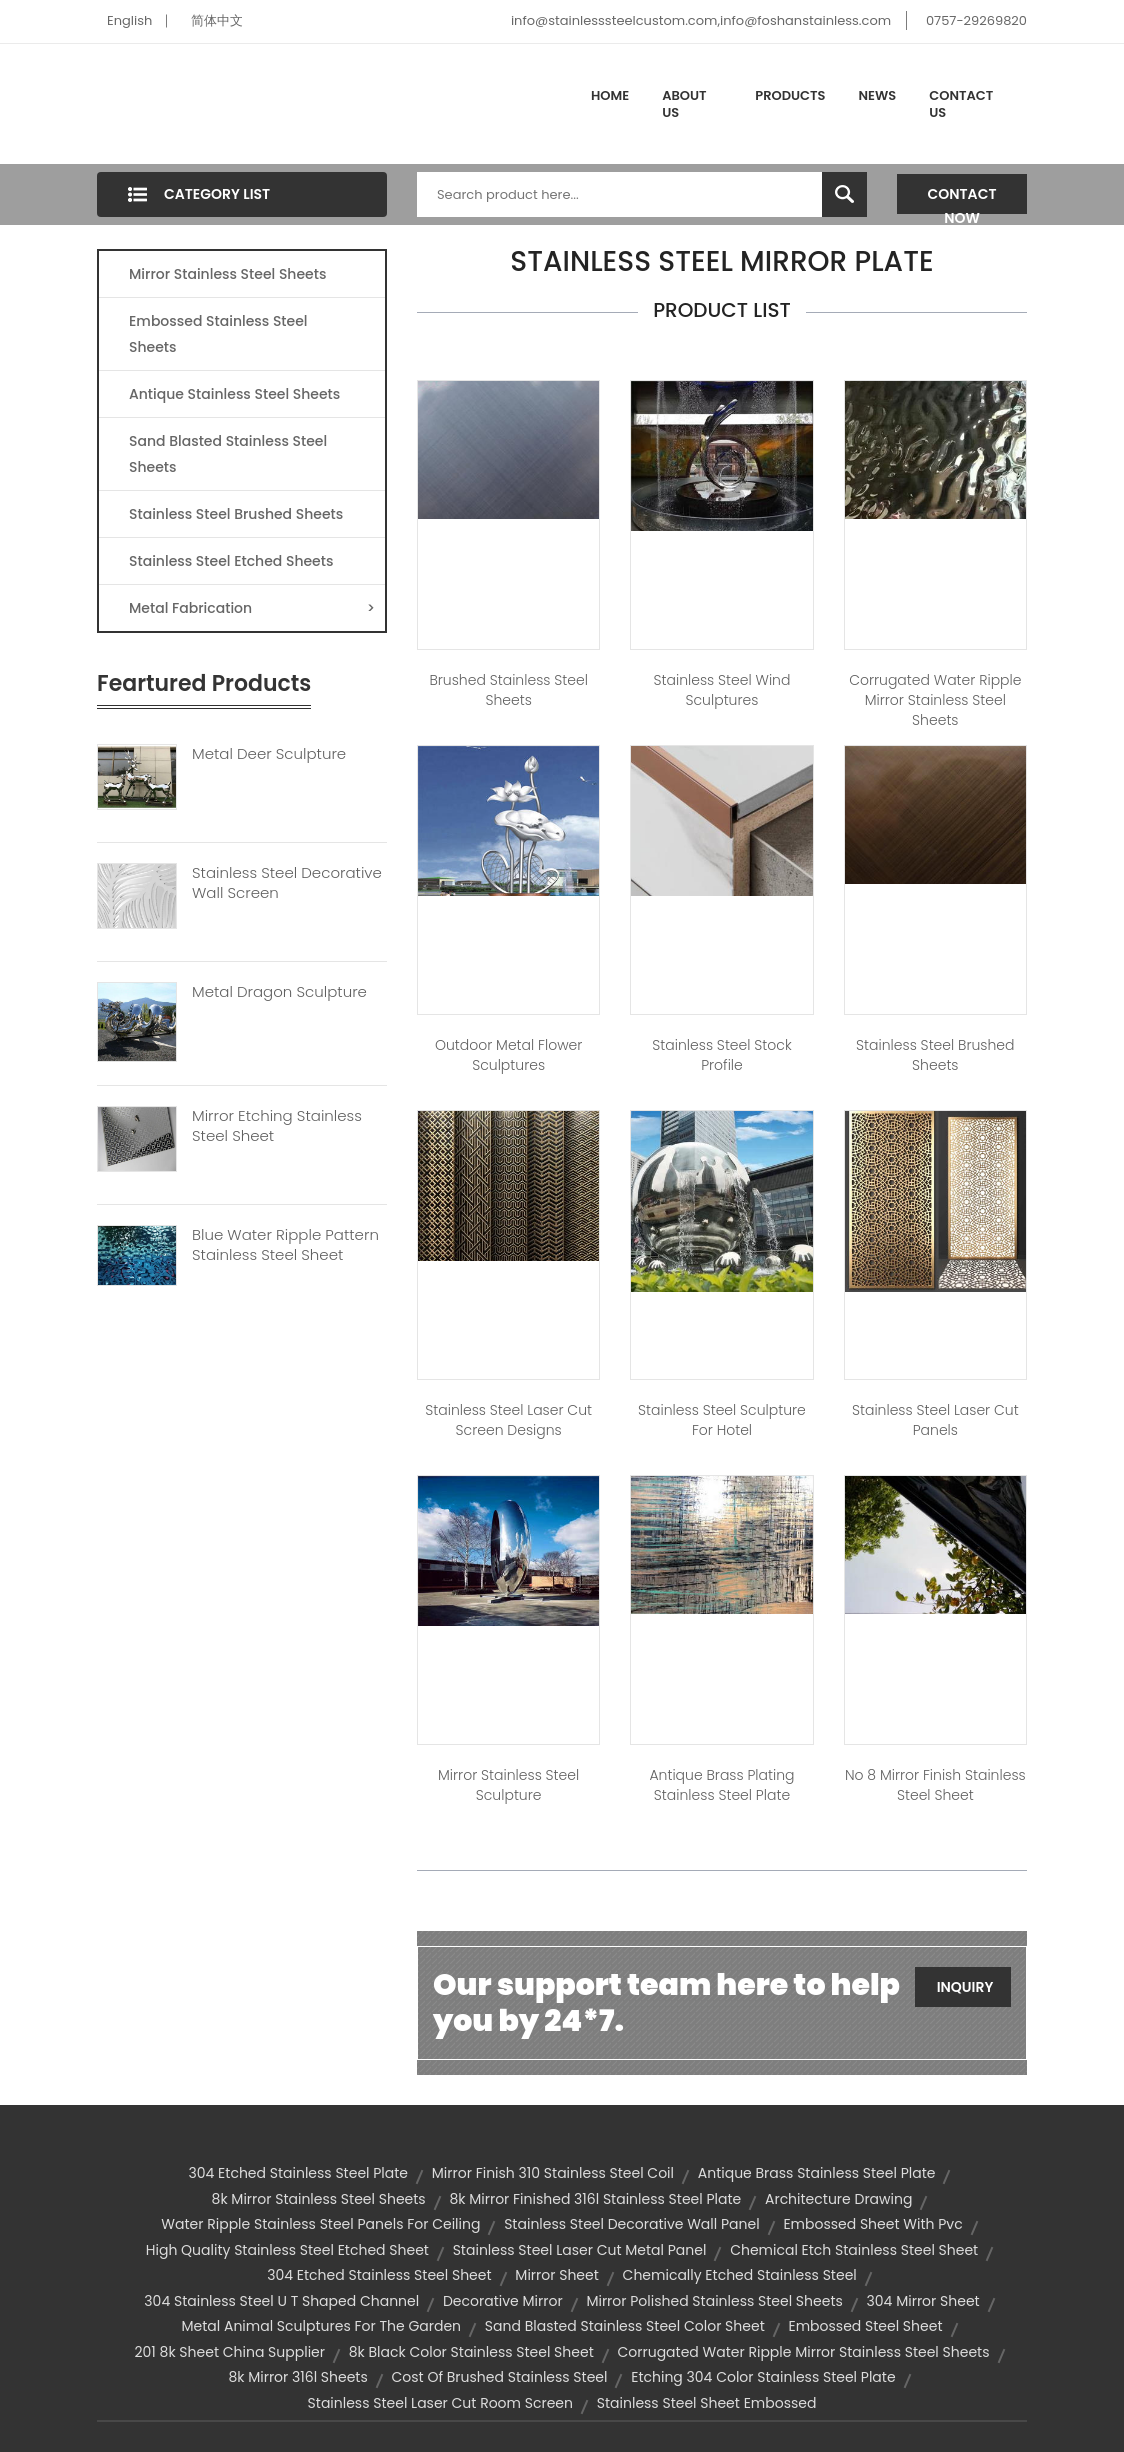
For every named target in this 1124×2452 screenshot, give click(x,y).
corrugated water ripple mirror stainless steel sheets (803, 2352)
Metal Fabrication (252, 608)
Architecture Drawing (838, 2199)
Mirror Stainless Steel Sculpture (508, 1785)
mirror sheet (557, 2275)
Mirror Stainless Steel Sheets (227, 274)
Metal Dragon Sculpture (279, 992)
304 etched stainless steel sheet (379, 2275)
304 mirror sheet (923, 2301)
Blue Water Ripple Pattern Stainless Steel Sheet (285, 1245)
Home (610, 95)
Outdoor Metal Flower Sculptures (508, 1055)
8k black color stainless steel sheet (471, 2352)
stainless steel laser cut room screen (440, 2403)
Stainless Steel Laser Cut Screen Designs (508, 1420)
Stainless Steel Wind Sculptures (722, 690)
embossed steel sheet (865, 2326)
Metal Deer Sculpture (269, 754)
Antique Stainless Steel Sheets (234, 394)
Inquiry (965, 1987)
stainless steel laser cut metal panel (580, 2250)
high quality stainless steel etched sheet (287, 2250)
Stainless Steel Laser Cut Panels (935, 1420)
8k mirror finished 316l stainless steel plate (595, 2199)
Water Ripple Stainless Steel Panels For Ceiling (320, 2224)
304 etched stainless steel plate (299, 2173)
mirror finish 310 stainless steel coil (553, 2173)
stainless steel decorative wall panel (631, 2224)
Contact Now (962, 199)
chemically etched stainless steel (740, 2275)
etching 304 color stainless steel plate (763, 2377)
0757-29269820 (976, 20)
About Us (684, 104)
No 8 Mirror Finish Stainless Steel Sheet (935, 1785)
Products (790, 95)
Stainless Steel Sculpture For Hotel (722, 1420)
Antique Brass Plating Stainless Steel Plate (721, 1785)
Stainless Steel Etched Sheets (231, 561)
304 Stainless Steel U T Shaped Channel (281, 2301)
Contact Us (961, 104)
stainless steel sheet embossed (707, 2403)
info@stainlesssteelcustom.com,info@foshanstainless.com (701, 20)
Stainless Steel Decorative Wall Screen (287, 883)
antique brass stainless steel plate (817, 2173)
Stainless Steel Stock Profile (721, 1055)
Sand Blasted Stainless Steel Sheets (228, 454)
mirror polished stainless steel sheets (714, 2301)
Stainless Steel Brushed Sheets (236, 514)
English (129, 20)
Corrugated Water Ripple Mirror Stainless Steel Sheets (935, 700)
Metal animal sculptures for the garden (321, 2326)
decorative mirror (503, 2301)
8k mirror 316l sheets (297, 2377)
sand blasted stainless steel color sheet (625, 2326)
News (878, 95)
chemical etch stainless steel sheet (854, 2250)
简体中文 (217, 20)
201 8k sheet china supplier (230, 2352)
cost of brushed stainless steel (500, 2377)
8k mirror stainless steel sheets (319, 2199)
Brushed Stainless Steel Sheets (508, 690)
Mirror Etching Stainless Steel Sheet (277, 1126)
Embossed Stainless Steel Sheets (218, 334)
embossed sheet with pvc (872, 2224)
